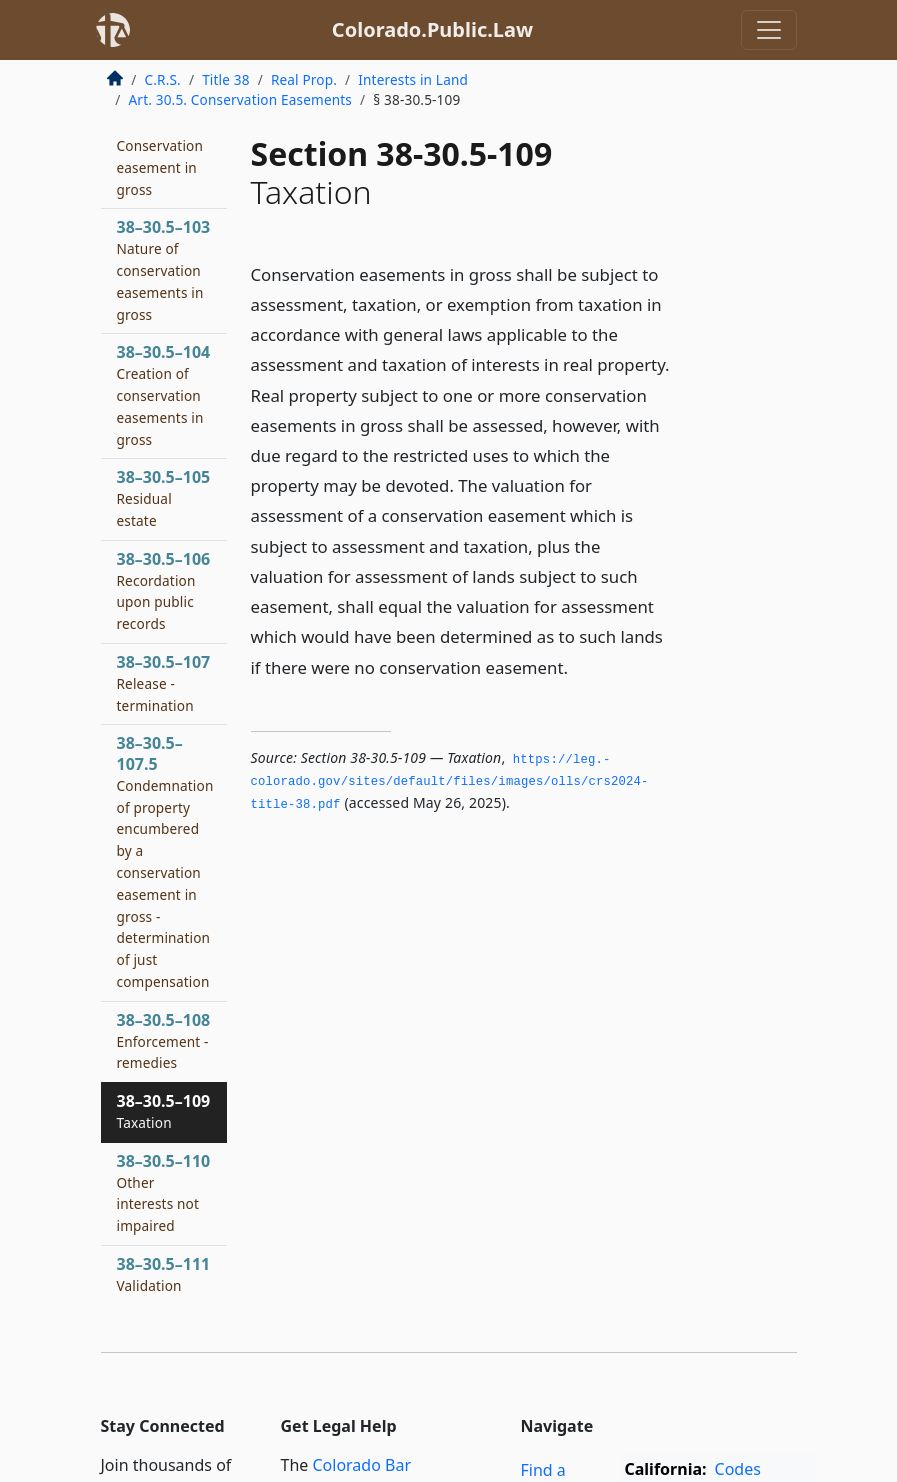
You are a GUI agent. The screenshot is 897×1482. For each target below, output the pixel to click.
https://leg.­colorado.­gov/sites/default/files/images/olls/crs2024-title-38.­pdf (450, 782)
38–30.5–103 (164, 269)
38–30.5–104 (164, 394)
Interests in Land (413, 79)
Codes (738, 1469)
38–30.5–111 (164, 1274)
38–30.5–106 (164, 590)
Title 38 (226, 79)
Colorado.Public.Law (432, 29)
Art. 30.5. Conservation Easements (241, 99)
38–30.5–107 (164, 683)
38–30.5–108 (164, 1041)
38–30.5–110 (164, 1192)
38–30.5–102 (164, 155)
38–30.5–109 (164, 1111)
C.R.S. (163, 79)
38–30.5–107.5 (165, 861)
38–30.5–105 (164, 498)
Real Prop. (304, 79)
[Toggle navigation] (769, 30)
